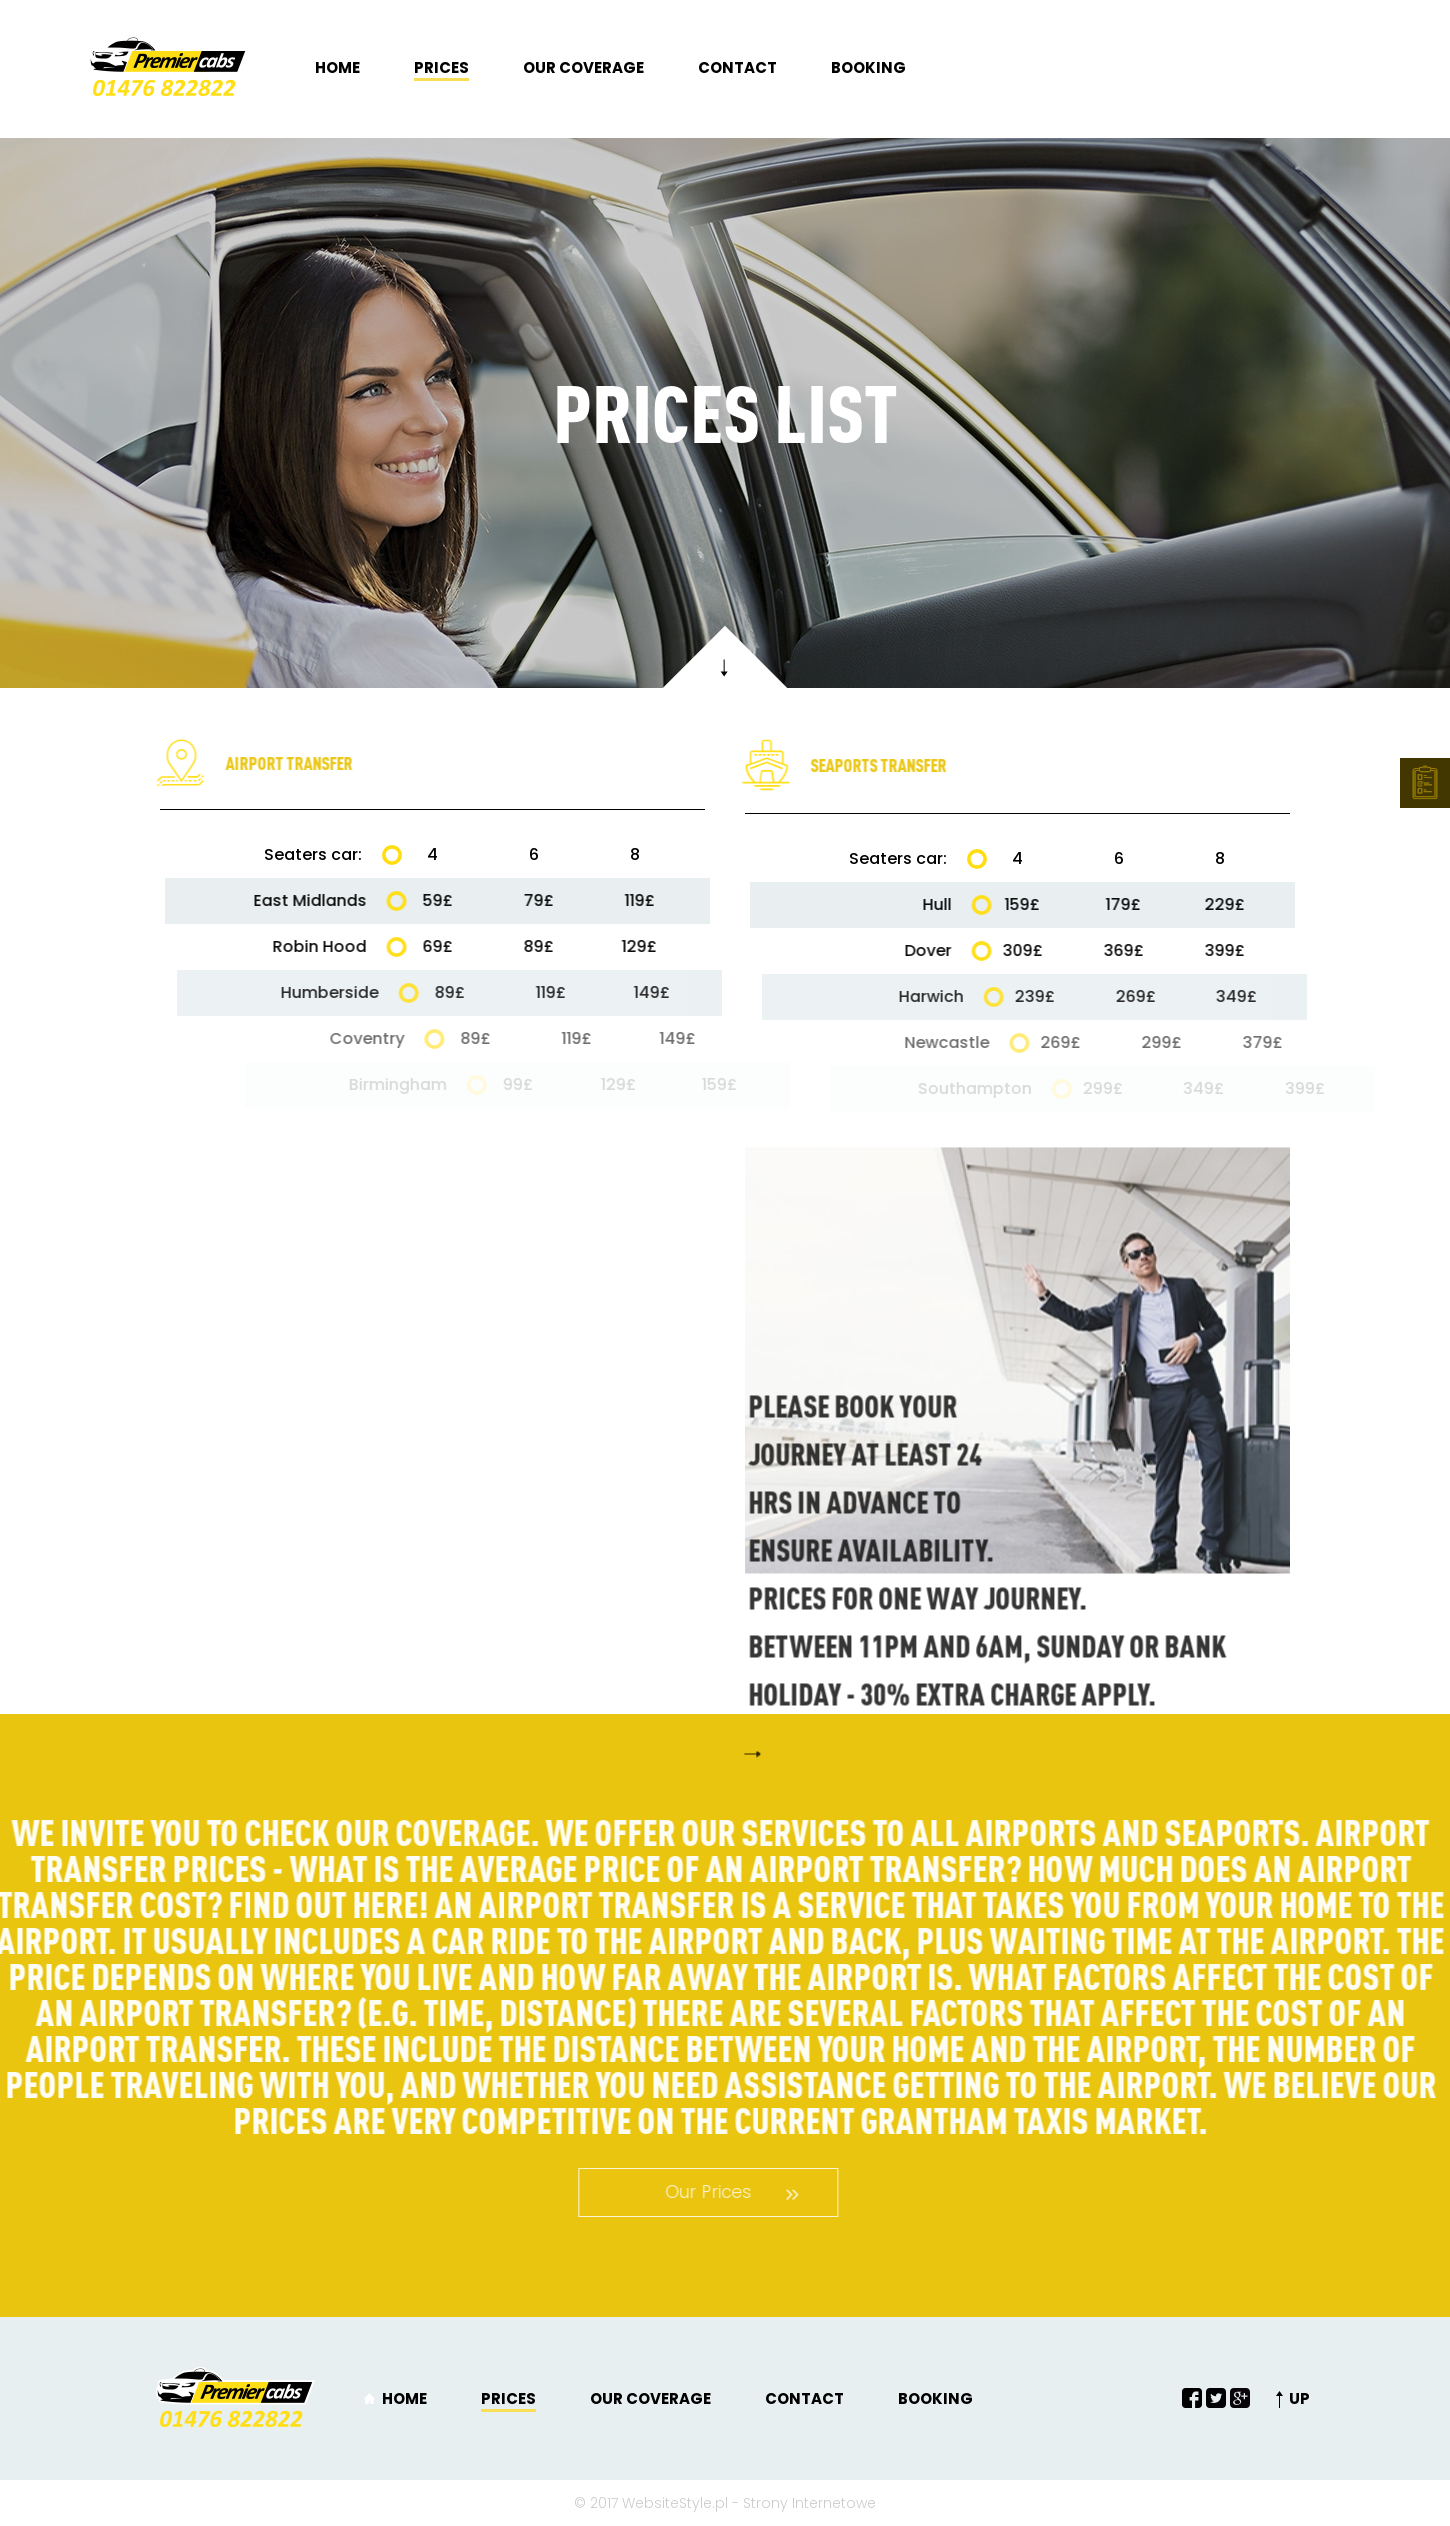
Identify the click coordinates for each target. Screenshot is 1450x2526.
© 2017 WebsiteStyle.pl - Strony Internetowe (725, 2503)
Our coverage (583, 67)
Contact (737, 67)
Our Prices (627, 2192)
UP (1299, 2398)
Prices (441, 67)
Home (337, 67)
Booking (868, 67)
